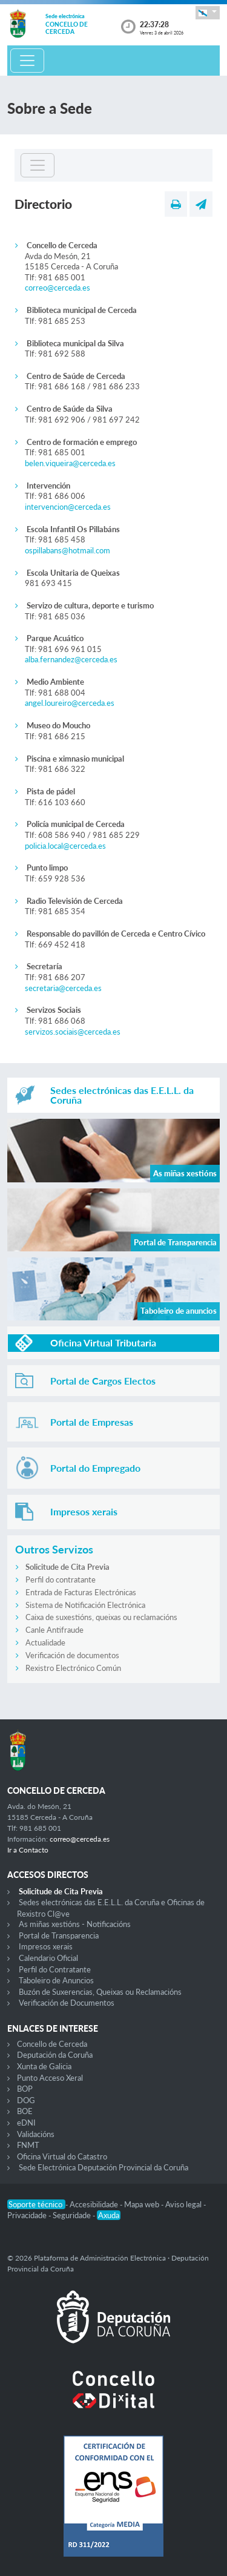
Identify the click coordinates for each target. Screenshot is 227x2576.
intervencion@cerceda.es (68, 507)
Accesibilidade (95, 2204)
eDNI (26, 2122)
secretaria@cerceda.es (63, 988)
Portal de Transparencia (59, 1935)
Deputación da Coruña (55, 2055)
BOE (25, 2111)
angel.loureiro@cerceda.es (69, 703)
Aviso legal (184, 2204)
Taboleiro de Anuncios (56, 1980)
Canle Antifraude (54, 1630)
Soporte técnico (36, 2204)
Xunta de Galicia (44, 2066)
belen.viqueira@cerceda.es (70, 463)
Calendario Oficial (48, 1958)
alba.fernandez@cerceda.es (71, 659)
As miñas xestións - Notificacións (75, 1924)
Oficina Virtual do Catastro (62, 2156)
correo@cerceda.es (57, 287)
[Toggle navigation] (27, 60)
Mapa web (142, 2204)
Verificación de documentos (72, 1655)
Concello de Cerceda (52, 2044)
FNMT (28, 2145)
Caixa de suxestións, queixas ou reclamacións (101, 1617)
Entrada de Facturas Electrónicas (80, 1592)
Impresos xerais (46, 1946)
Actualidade (45, 1642)
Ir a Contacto (27, 1849)
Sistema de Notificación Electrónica (85, 1605)
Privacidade (27, 2215)
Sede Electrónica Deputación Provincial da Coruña (103, 2167)
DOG (26, 2100)
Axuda (108, 2215)
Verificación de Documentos (66, 2003)
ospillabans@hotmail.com (67, 550)
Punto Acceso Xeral (50, 2078)
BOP (25, 2088)
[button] (208, 12)
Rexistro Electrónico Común (73, 1668)
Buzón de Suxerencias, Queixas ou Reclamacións (100, 1992)
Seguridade (73, 2215)
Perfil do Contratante (55, 1969)
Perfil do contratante (60, 1579)
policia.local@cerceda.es (65, 846)
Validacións (35, 2134)
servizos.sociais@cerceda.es (72, 1031)
